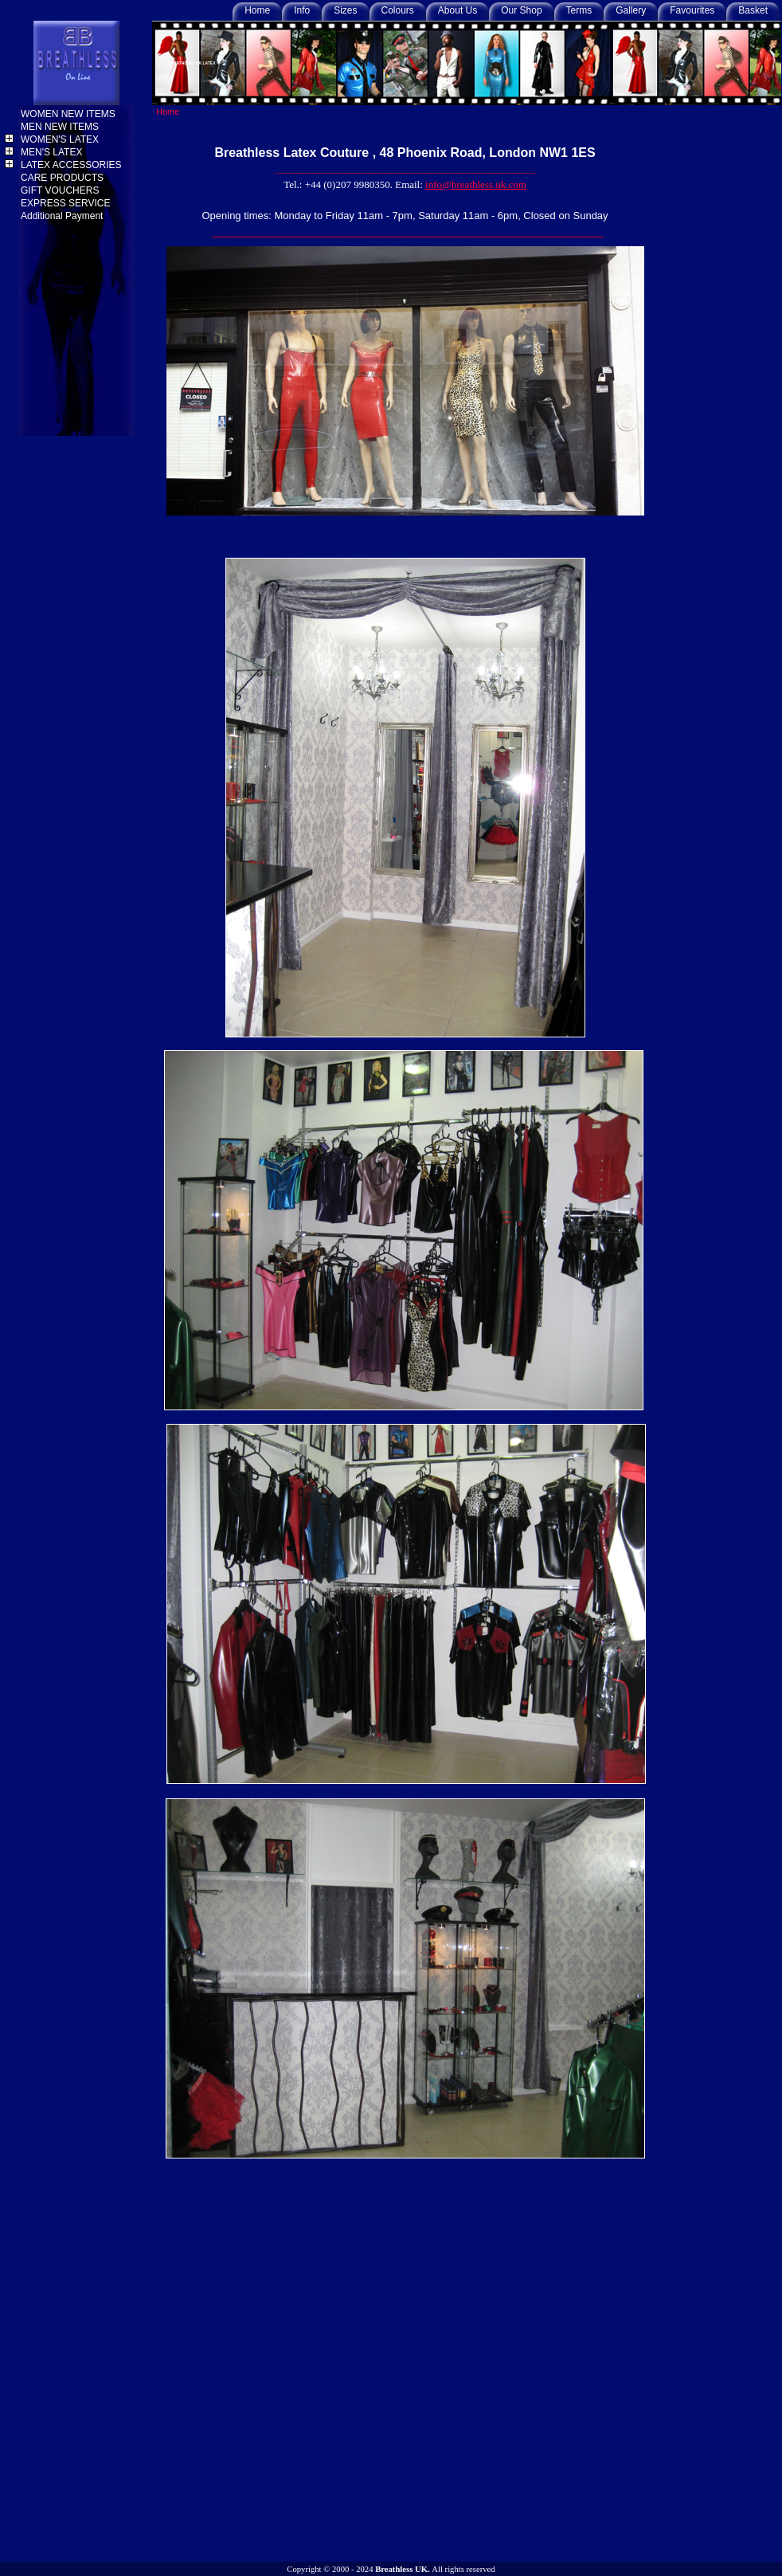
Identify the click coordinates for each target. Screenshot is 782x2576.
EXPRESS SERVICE (67, 203)
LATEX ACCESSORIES (72, 165)
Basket (753, 10)
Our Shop (521, 10)
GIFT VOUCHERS (61, 190)
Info (302, 10)
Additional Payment (63, 216)
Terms (579, 10)
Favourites (692, 10)
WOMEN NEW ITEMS (69, 114)
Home (257, 10)
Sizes (345, 10)
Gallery (631, 10)
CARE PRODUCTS (63, 177)
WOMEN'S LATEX (61, 139)
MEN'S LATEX (53, 152)
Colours (397, 10)
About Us (457, 10)
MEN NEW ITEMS (61, 126)
